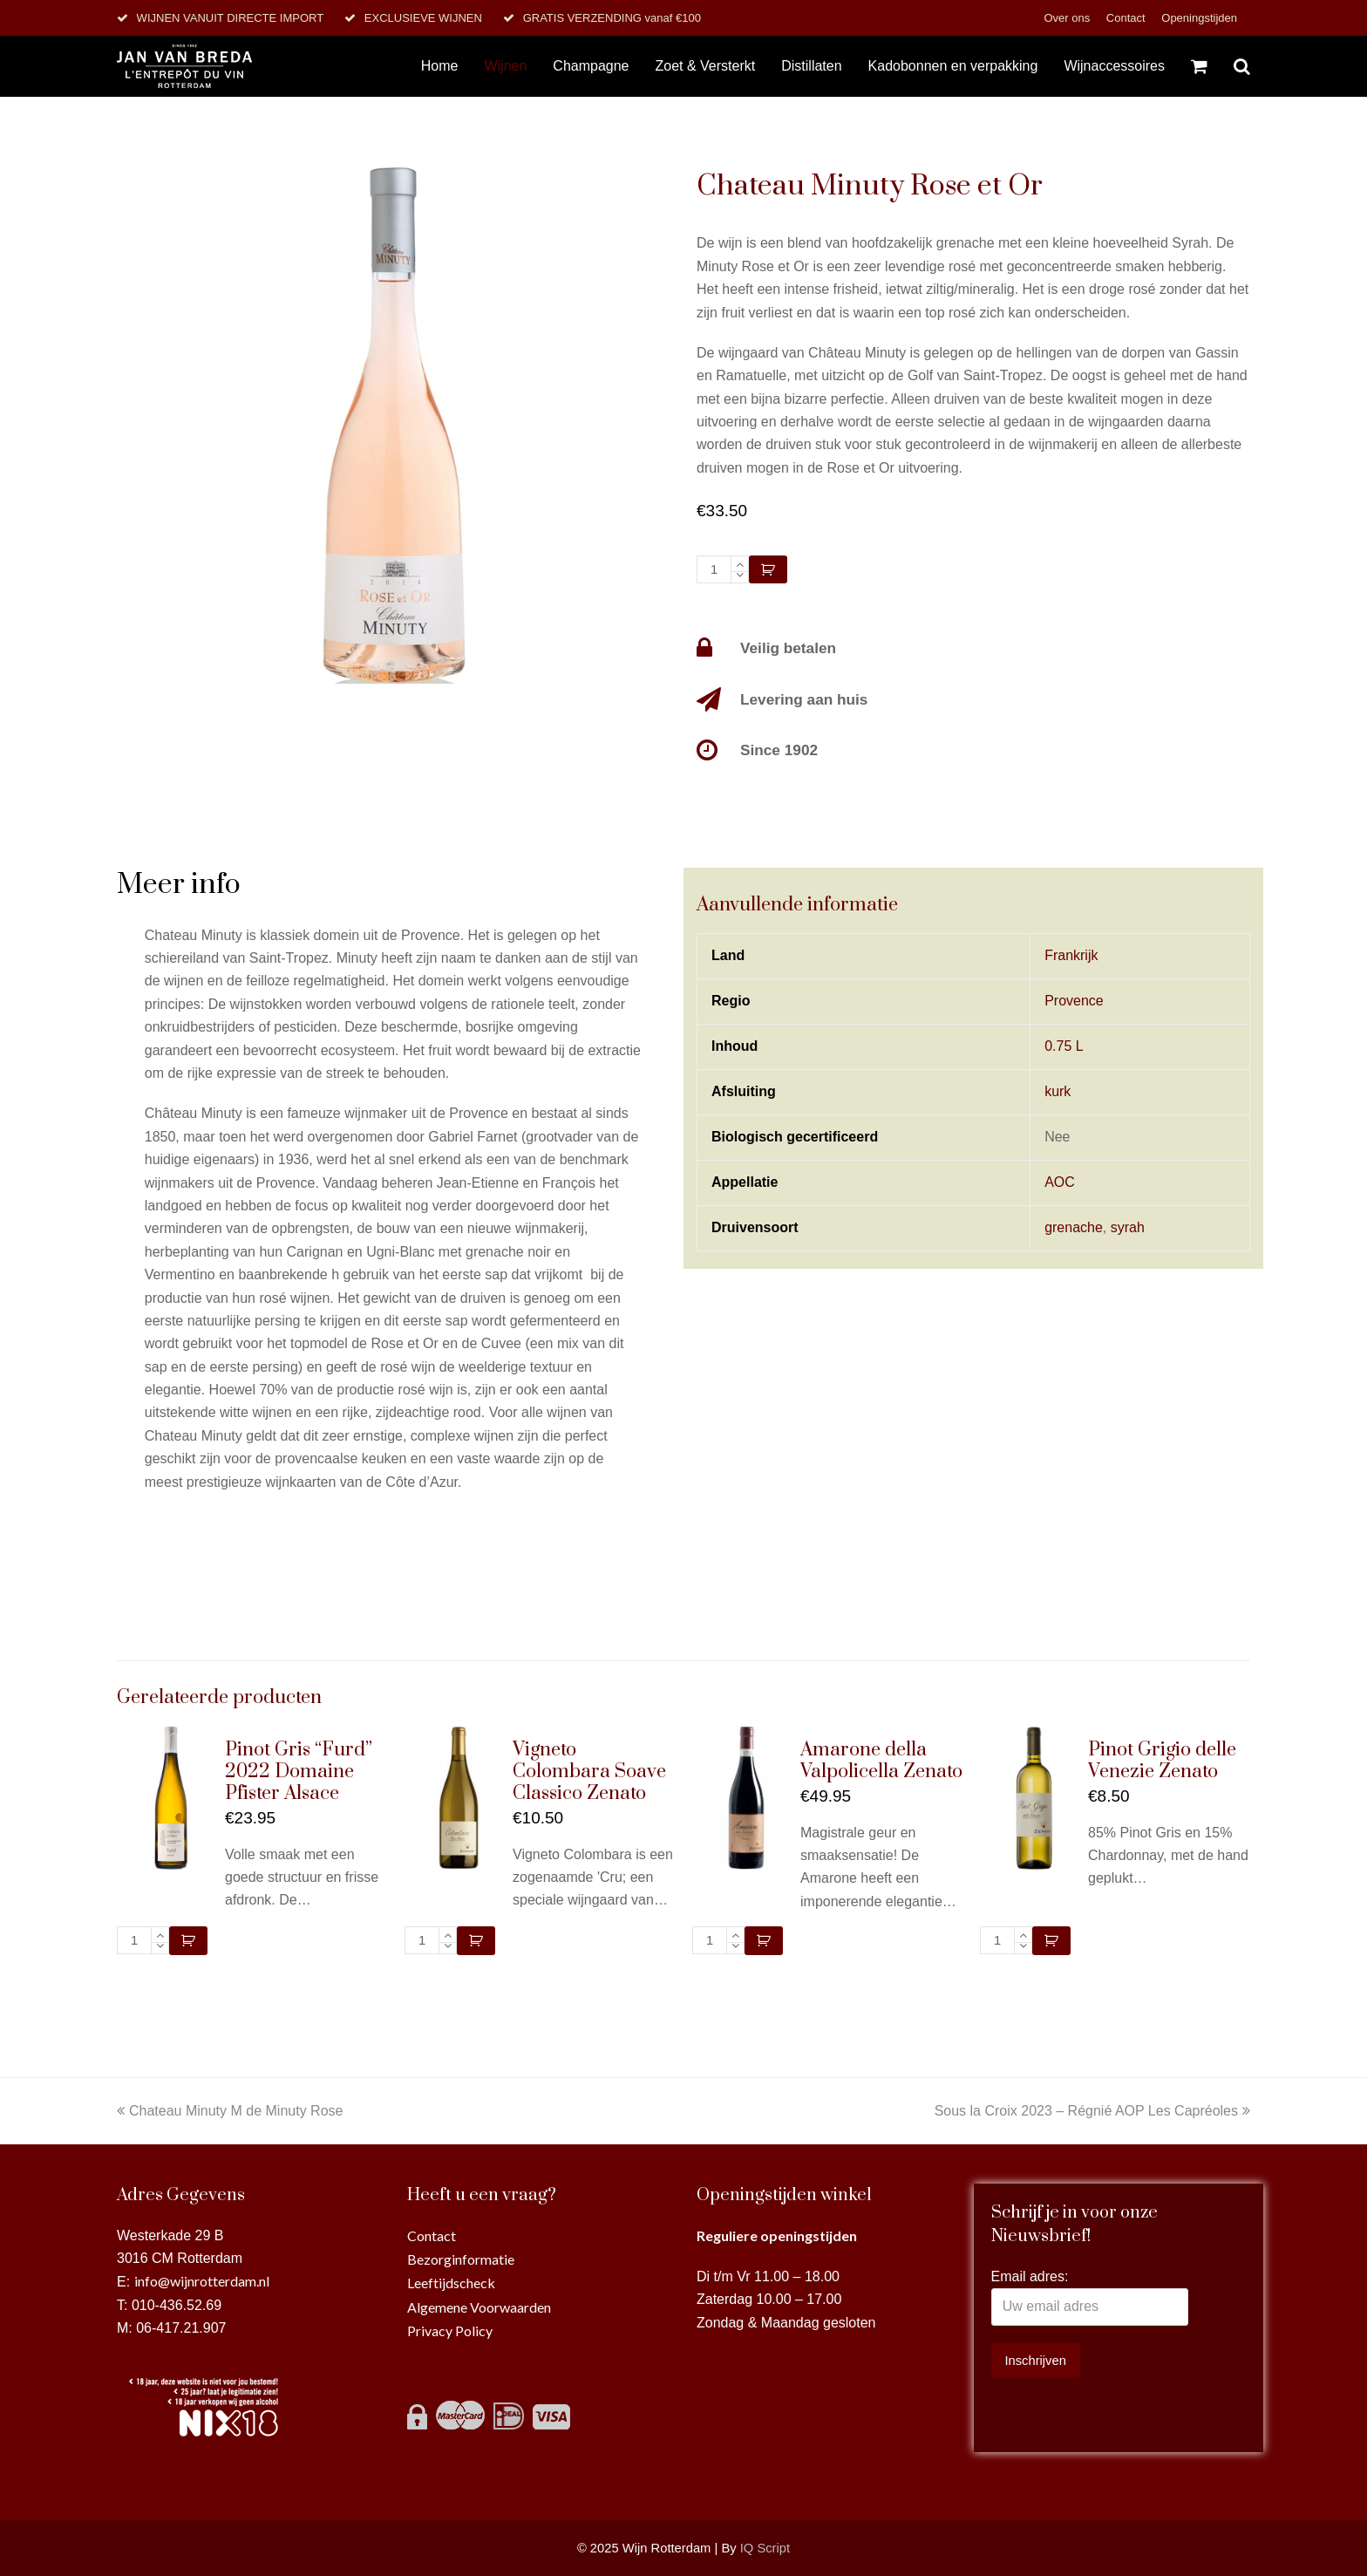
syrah (1128, 1227)
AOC (1059, 1182)
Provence (1074, 1000)
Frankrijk (1071, 955)
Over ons (1068, 17)
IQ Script (765, 2548)
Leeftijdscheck (451, 2282)
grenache (1073, 1227)
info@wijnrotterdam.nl (201, 2281)
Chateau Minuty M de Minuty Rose (230, 2110)
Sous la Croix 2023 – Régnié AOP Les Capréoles (1092, 2110)
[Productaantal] (714, 569)
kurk (1057, 1091)
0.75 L (1063, 1046)
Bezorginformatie (460, 2259)
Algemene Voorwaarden (479, 2307)
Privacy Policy (450, 2330)
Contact (1127, 17)
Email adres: (1030, 2276)
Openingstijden (1199, 17)
